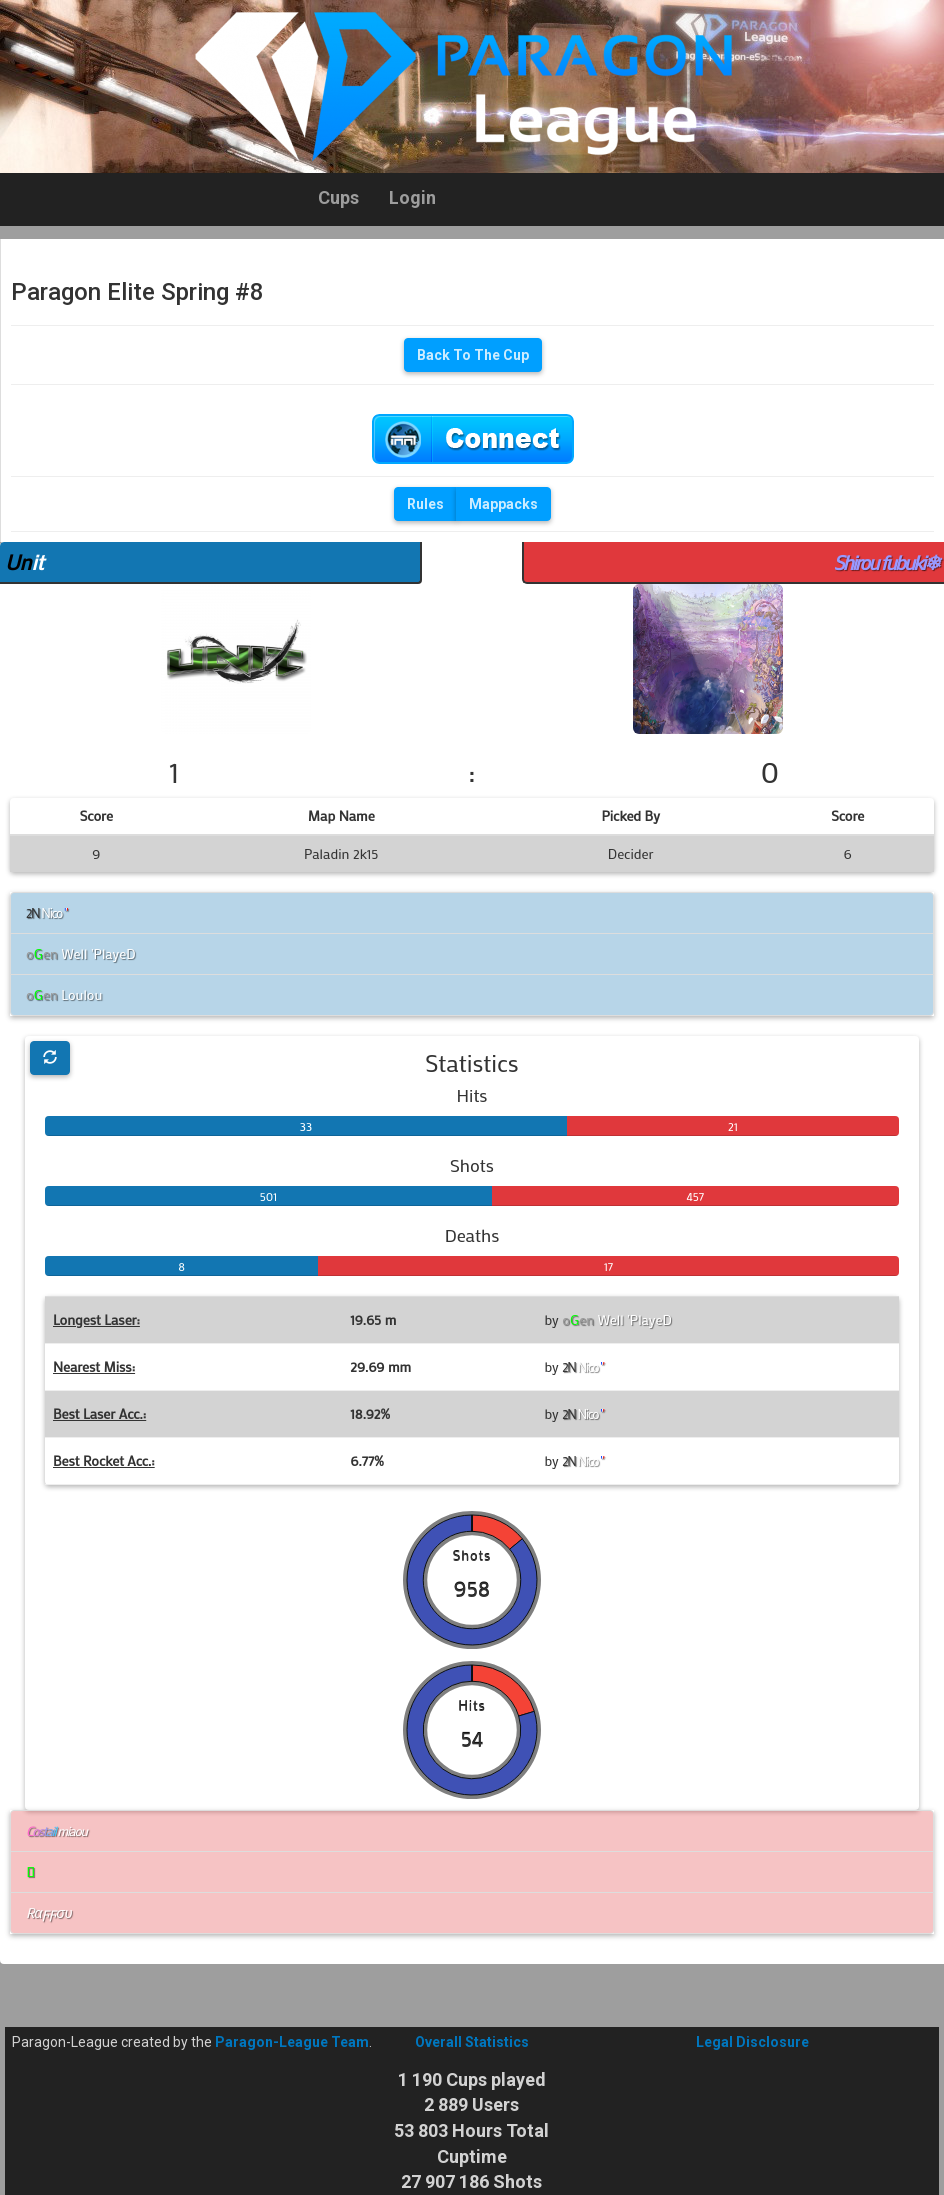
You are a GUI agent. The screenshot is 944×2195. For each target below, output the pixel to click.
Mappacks (503, 504)
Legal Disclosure (752, 2042)
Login (412, 197)
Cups (338, 197)
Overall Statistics (472, 2042)
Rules (425, 504)
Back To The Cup (473, 355)
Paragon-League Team (292, 2042)
